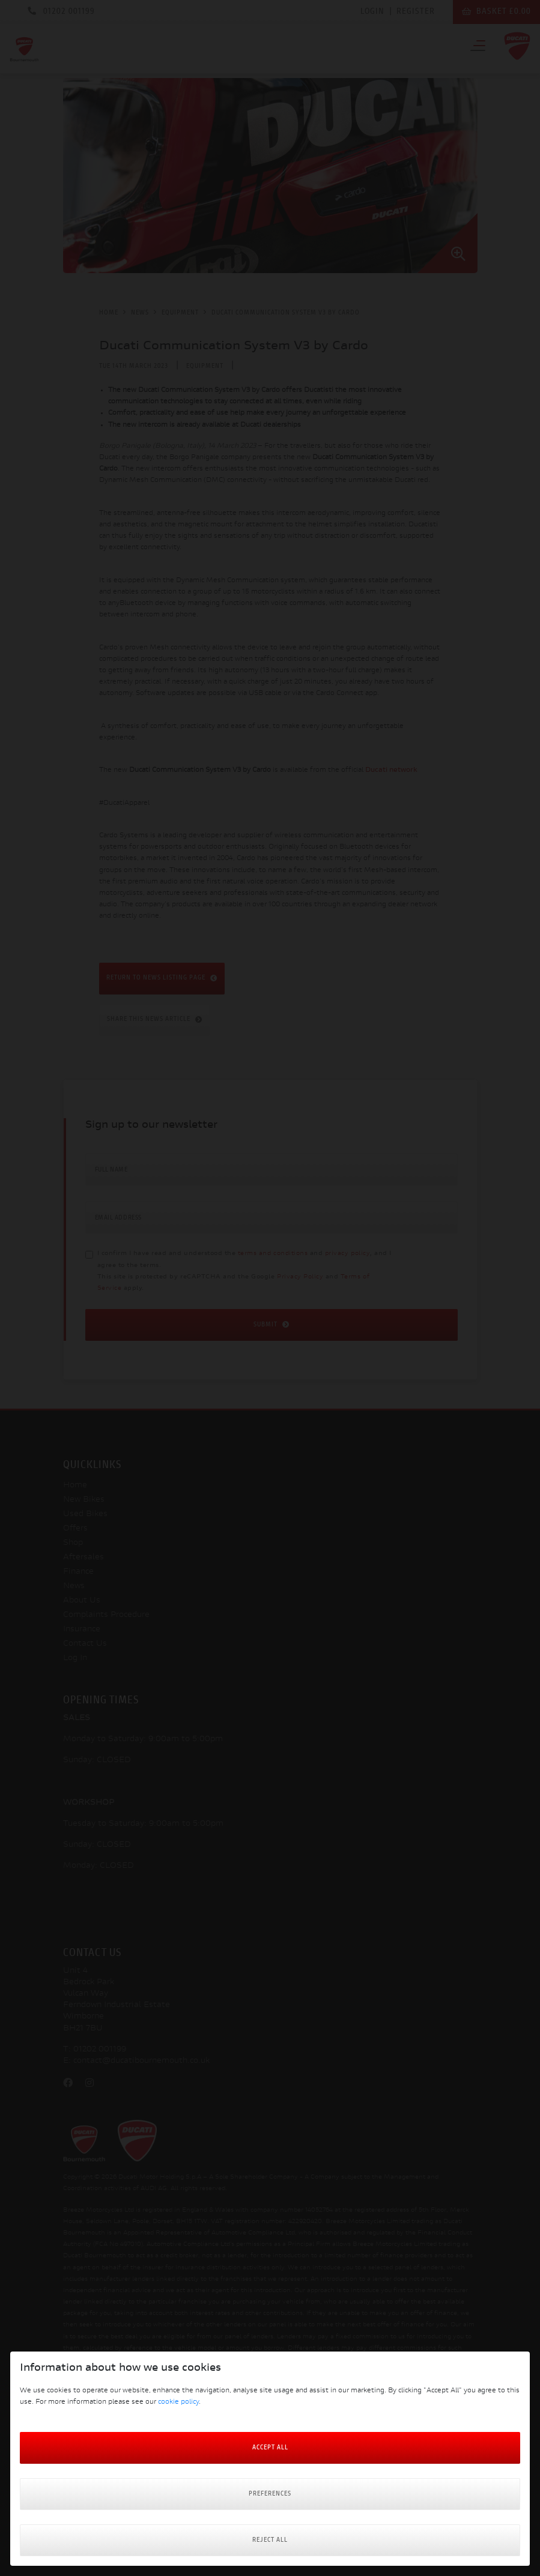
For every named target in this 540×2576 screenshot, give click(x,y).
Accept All (270, 2448)
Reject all (270, 2540)
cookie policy (178, 2402)
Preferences (270, 2494)
